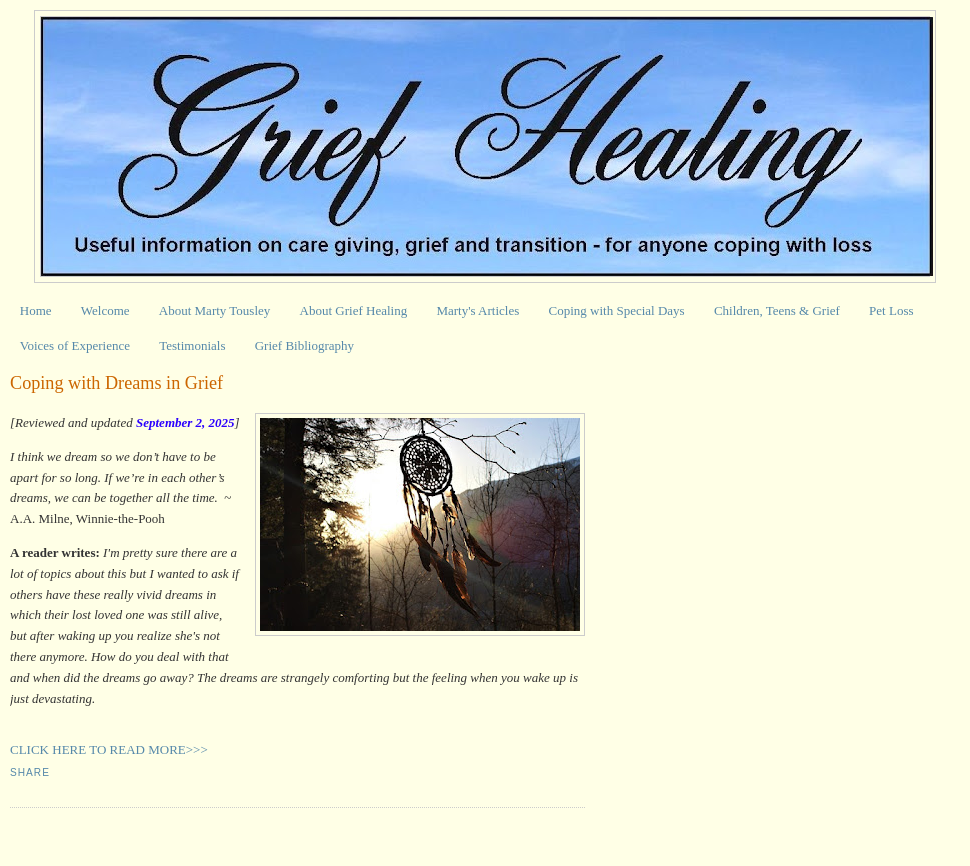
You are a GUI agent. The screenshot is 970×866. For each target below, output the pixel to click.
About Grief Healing (354, 310)
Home (36, 310)
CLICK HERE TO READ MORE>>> (109, 749)
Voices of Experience (75, 345)
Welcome (105, 310)
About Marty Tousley (215, 310)
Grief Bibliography (304, 345)
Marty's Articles (477, 310)
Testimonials (192, 345)
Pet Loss (891, 310)
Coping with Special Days (617, 310)
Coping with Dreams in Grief (116, 383)
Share (30, 772)
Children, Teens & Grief (777, 310)
